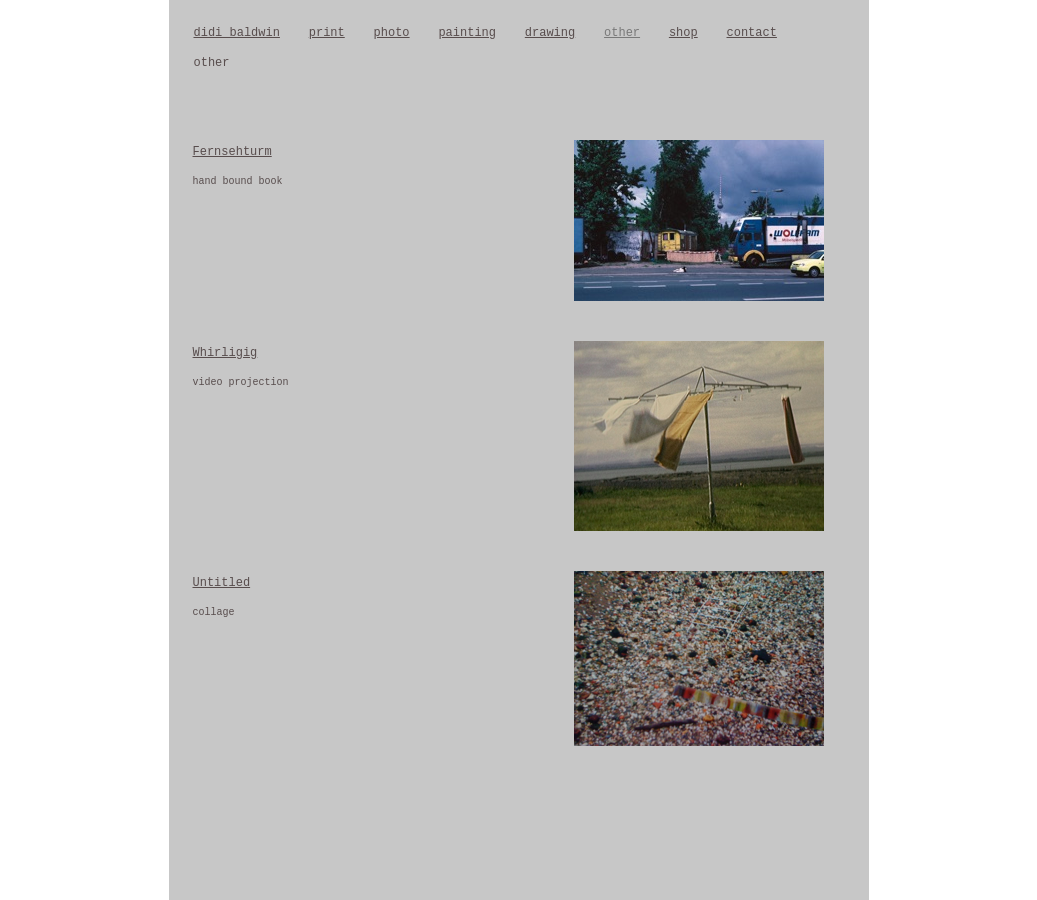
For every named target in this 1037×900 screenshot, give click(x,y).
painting (467, 33)
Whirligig (225, 353)
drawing (550, 33)
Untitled (222, 583)
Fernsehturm (232, 152)
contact (752, 33)
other (622, 33)
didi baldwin (237, 33)
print (327, 33)
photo (392, 33)
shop (683, 33)
